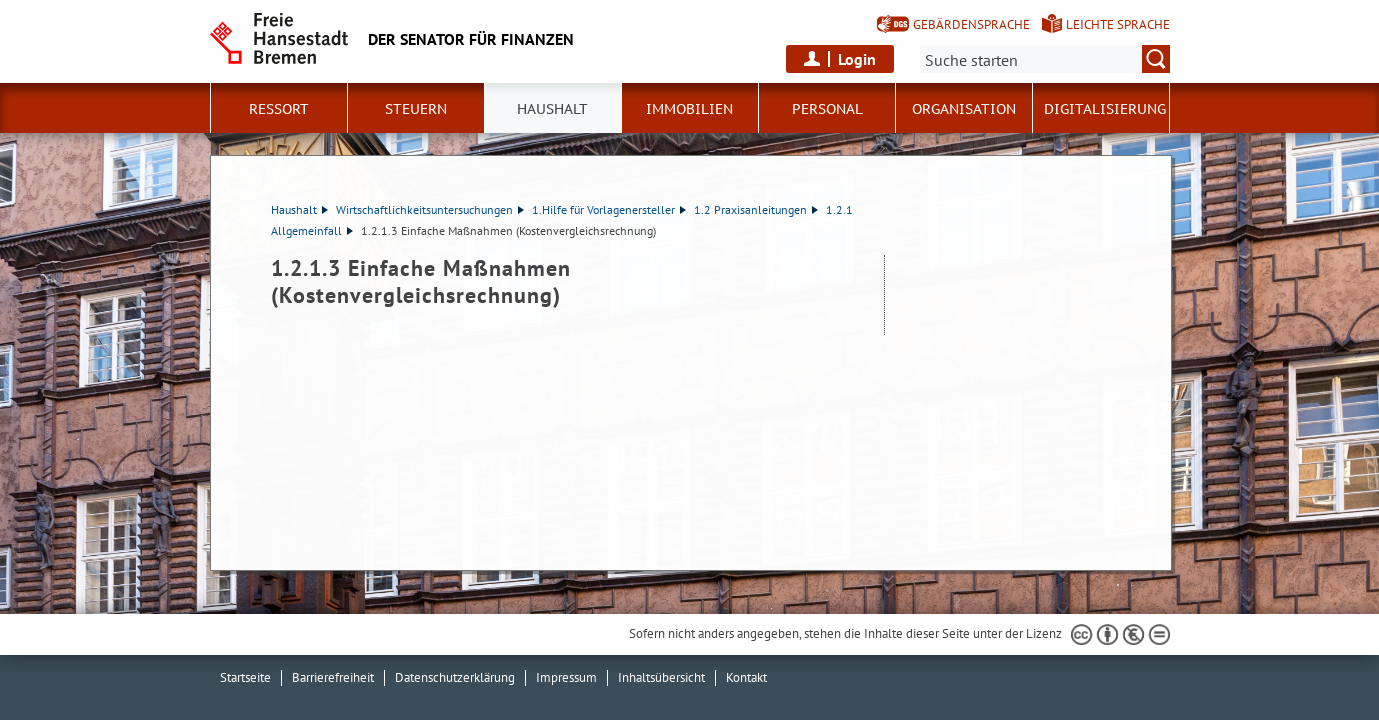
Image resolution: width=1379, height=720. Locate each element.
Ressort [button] (279, 109)
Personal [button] (827, 109)
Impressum (566, 677)
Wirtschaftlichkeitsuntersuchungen (430, 209)
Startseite (245, 677)
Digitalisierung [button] (1105, 109)
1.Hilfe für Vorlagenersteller (609, 209)
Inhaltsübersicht (661, 677)
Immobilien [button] (689, 109)
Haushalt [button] (552, 109)
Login (857, 59)
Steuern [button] (416, 109)
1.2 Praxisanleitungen (756, 209)
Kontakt (746, 677)
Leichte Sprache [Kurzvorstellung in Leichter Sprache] (1118, 24)
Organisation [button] (964, 109)
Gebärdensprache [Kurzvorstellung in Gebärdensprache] (971, 24)
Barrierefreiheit (333, 677)
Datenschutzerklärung (455, 677)
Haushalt (299, 209)
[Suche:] (1045, 59)
